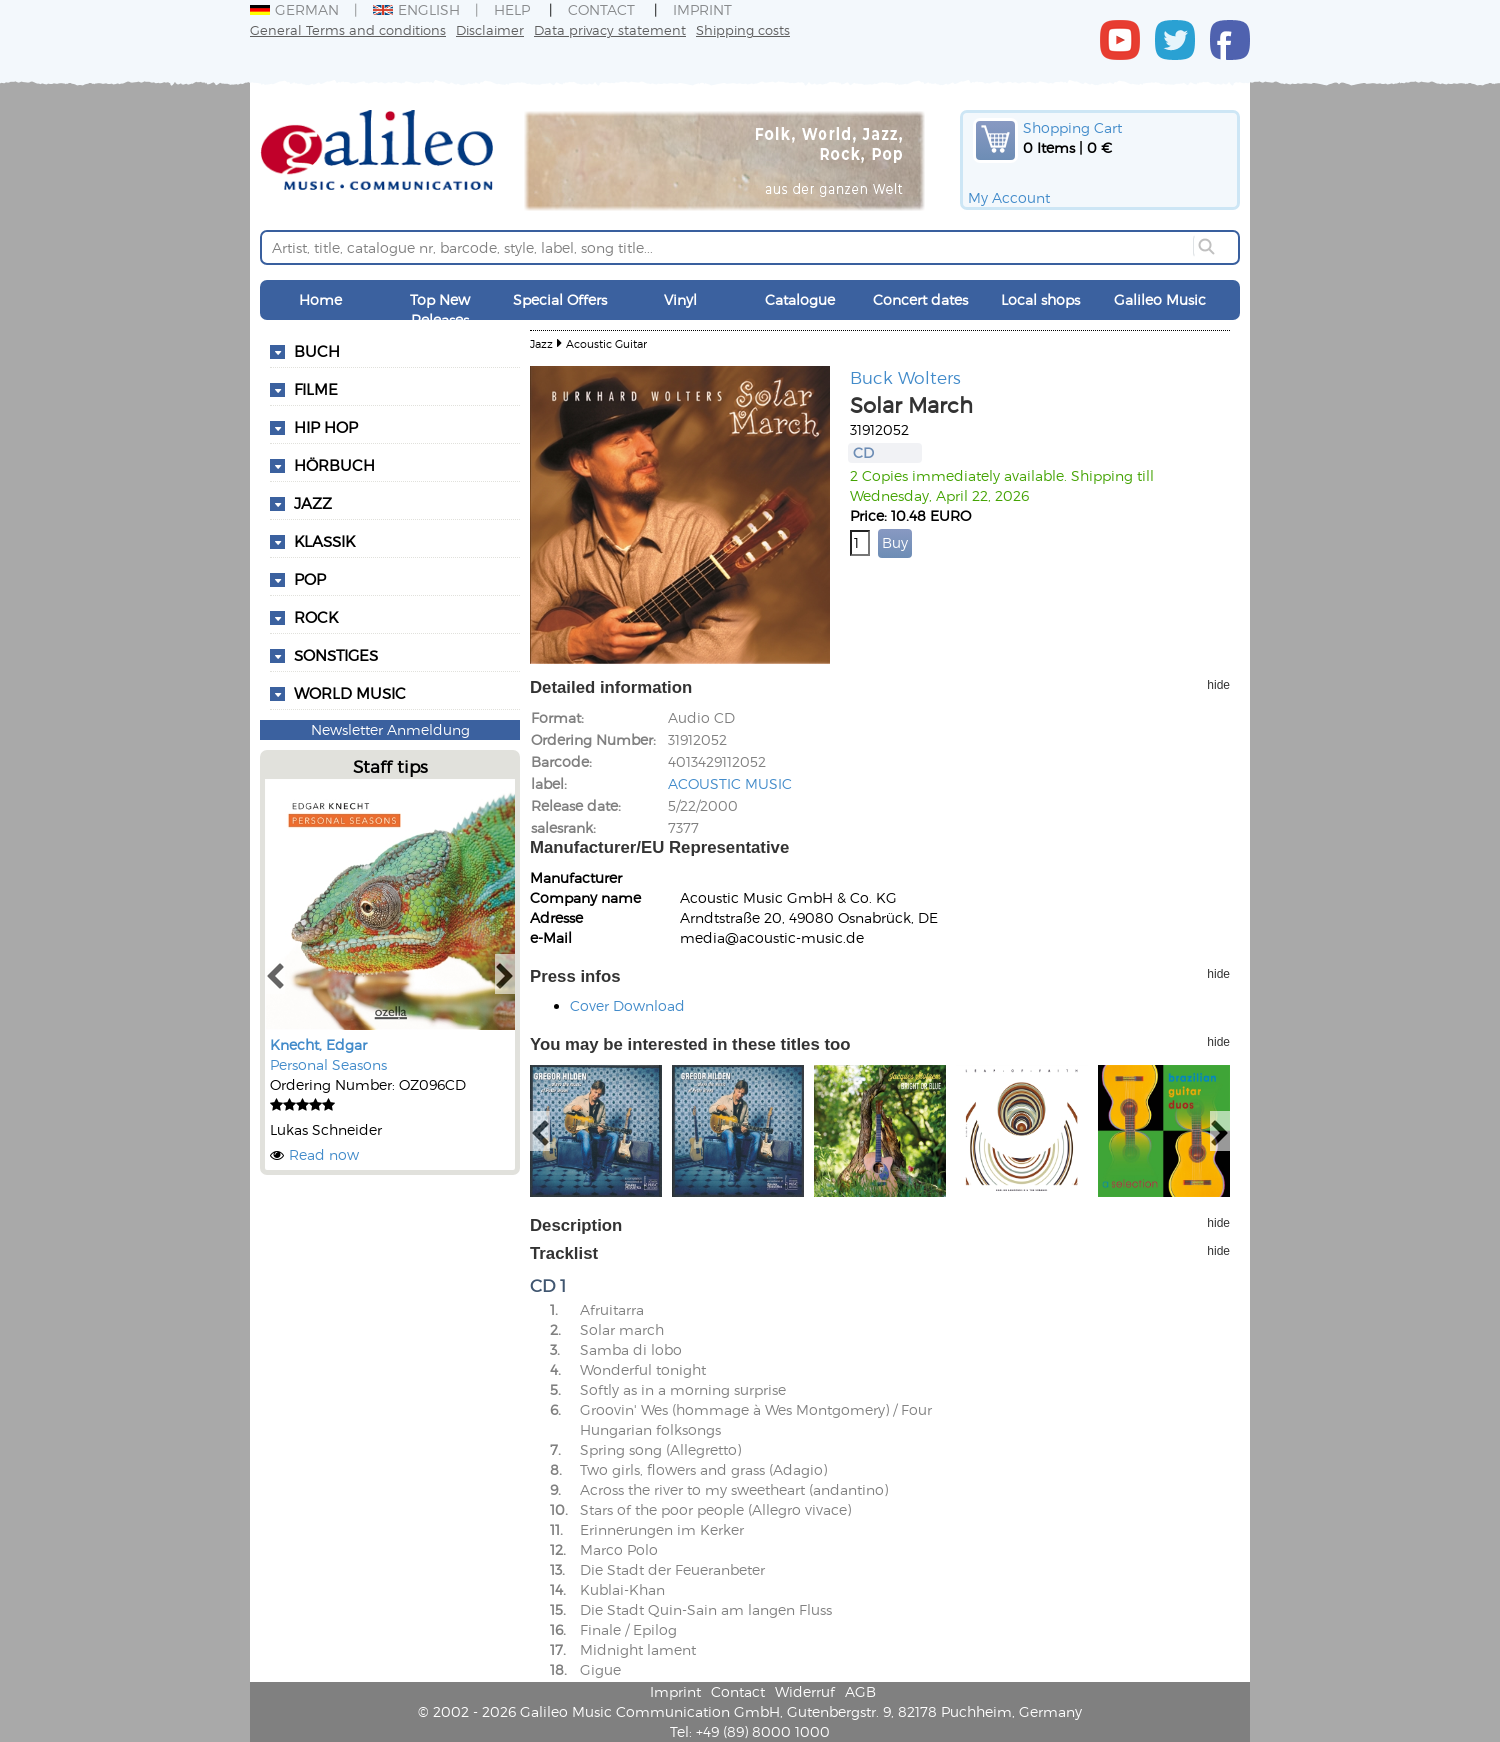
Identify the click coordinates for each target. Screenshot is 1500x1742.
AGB (860, 1691)
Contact (601, 9)
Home (320, 299)
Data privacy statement (610, 29)
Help (512, 9)
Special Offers (560, 299)
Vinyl (680, 299)
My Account (1009, 197)
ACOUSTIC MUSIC (730, 783)
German (294, 9)
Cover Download (627, 1005)
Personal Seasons (328, 1064)
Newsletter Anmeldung (390, 729)
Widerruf (805, 1691)
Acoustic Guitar (606, 343)
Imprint (702, 9)
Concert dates (920, 299)
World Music (350, 693)
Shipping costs (743, 29)
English (416, 9)
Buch (317, 351)
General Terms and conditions (348, 29)
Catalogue (800, 299)
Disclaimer (490, 29)
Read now (324, 1154)
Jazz (541, 343)
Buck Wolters (905, 377)
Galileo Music (1160, 299)
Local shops (1040, 299)
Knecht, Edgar (318, 1044)
